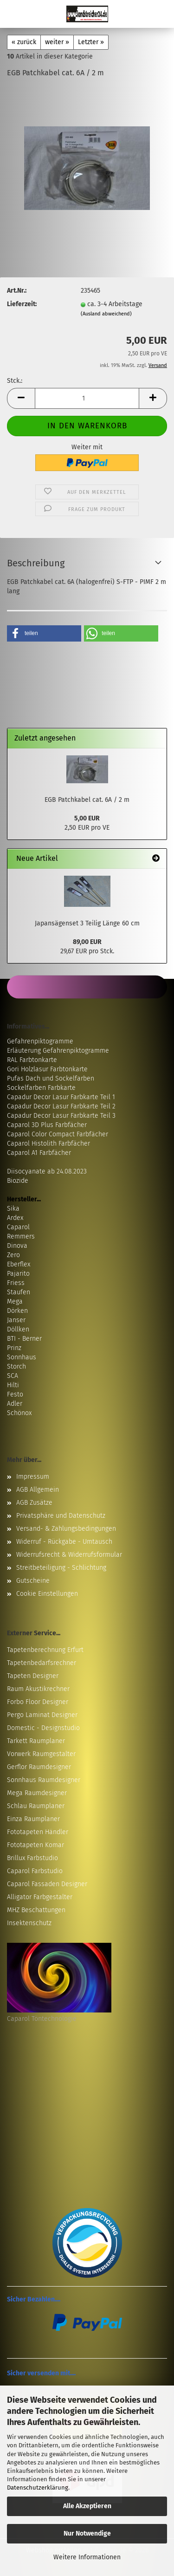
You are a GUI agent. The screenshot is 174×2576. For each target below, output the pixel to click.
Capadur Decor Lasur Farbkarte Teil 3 (61, 1116)
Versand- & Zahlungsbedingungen (66, 1529)
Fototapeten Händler (37, 1832)
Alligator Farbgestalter (39, 1897)
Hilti (13, 1385)
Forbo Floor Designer (37, 1702)
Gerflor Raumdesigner (39, 1767)
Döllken (18, 1329)
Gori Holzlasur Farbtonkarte (47, 1069)
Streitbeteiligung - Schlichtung (61, 1568)
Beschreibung (35, 563)
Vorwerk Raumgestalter (41, 1754)
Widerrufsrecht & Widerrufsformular (69, 1555)
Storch (16, 1366)
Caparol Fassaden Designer (47, 1884)
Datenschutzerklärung (37, 2487)
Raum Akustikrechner (38, 1689)
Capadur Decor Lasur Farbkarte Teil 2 (61, 1106)
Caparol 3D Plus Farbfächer (47, 1125)
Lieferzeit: (22, 304)
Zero (13, 1255)
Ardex (15, 1218)
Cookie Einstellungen (47, 1594)
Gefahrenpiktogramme (40, 1041)
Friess (16, 1283)
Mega (15, 1301)
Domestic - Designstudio (43, 1728)
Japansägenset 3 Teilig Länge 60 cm (87, 923)
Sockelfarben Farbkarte (41, 1088)
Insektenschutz (29, 1923)
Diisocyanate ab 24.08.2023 (47, 1171)
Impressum (32, 1477)
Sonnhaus (21, 1357)
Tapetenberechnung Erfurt (45, 1650)
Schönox (19, 1413)
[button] (21, 398)
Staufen (18, 1292)
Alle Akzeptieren (87, 2506)
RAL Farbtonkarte (32, 1060)
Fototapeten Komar (35, 1845)
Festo (15, 1394)
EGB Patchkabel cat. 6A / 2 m (87, 800)
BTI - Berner (24, 1339)
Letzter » (91, 42)
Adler (14, 1404)
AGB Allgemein (37, 1490)
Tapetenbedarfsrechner (41, 1663)
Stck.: (14, 381)
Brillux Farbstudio (32, 1858)
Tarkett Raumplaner (36, 1741)
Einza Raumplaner (33, 1819)
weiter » (57, 42)
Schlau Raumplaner (35, 1806)
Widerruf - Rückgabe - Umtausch (64, 1542)
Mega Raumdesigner (37, 1793)
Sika (13, 1209)
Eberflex (18, 1264)
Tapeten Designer (32, 1676)
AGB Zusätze (34, 1503)
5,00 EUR (87, 818)
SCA (12, 1376)
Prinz (14, 1348)
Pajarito (18, 1274)
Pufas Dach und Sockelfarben (50, 1078)
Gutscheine (33, 1581)
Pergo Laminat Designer (42, 1715)
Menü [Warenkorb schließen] (14, 13)
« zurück (24, 42)
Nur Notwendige (87, 2533)
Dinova (17, 1246)
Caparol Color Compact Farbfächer (57, 1134)
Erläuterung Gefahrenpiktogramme (58, 1051)
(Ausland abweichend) (106, 314)
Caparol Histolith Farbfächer (48, 1143)
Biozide (17, 1181)
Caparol (18, 1227)
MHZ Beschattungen (36, 1910)
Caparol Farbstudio (35, 1871)
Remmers (21, 1236)
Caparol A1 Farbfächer (39, 1153)
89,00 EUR (87, 942)
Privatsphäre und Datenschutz (60, 1516)
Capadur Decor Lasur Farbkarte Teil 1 (61, 1097)
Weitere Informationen (87, 2557)
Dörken (17, 1311)
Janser (16, 1320)
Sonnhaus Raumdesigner (43, 1780)
